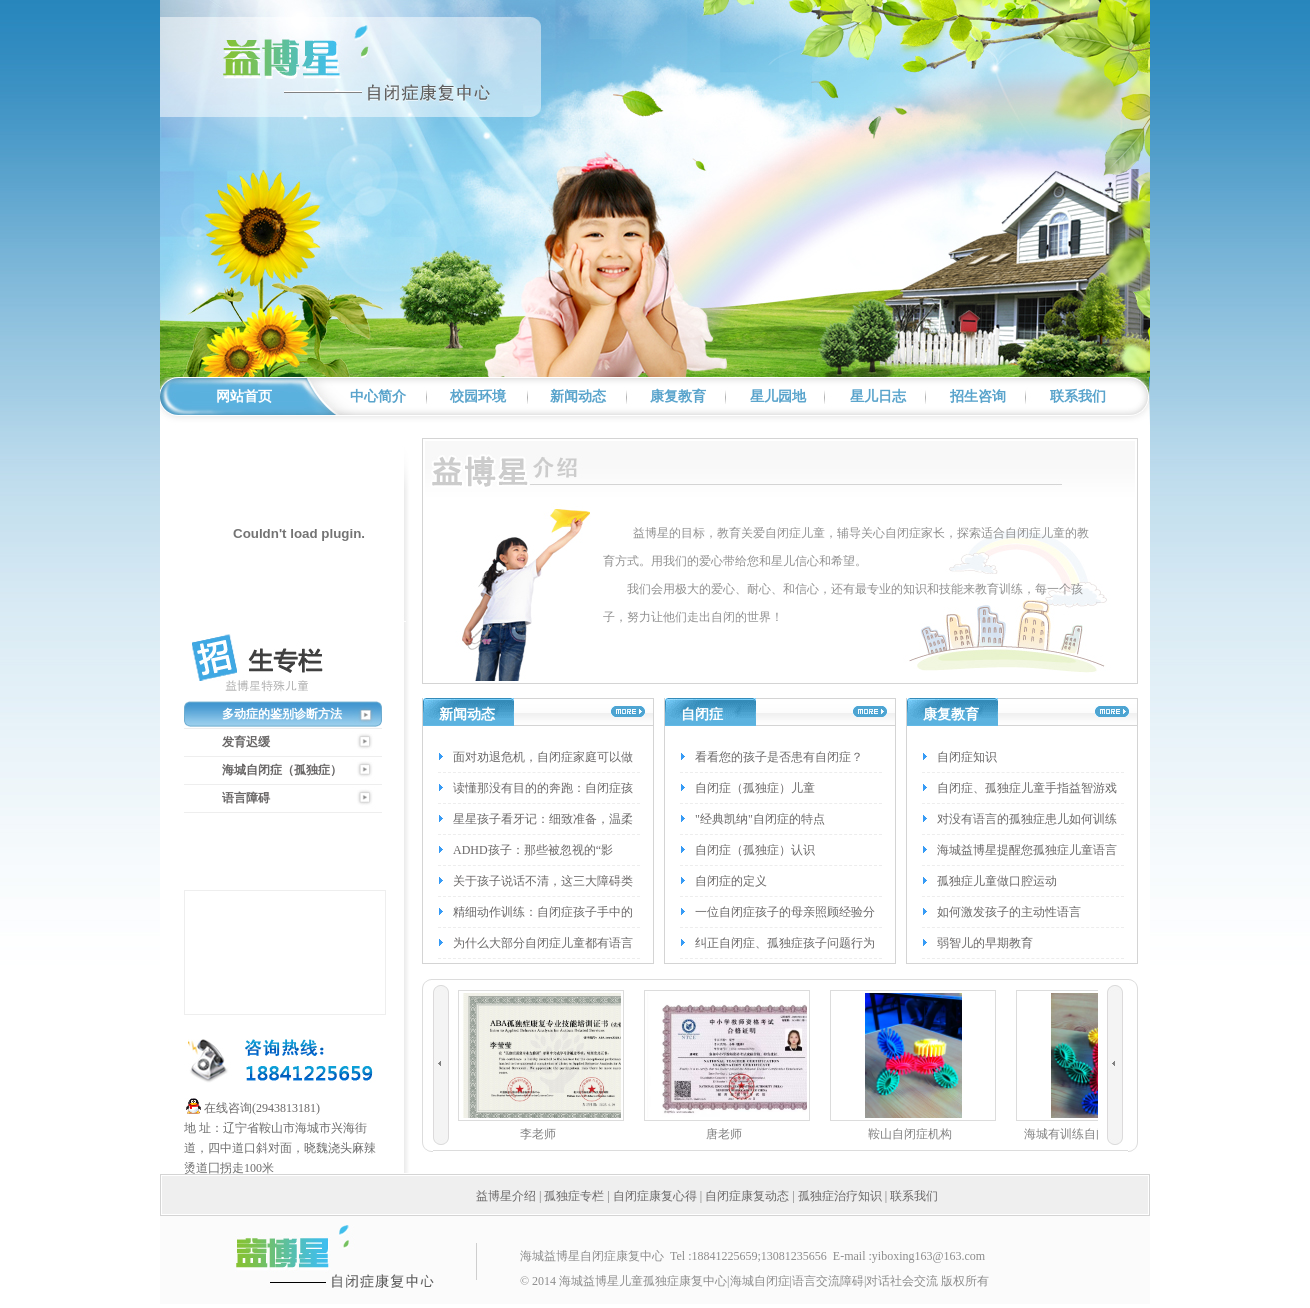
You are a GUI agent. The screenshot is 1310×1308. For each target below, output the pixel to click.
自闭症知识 (967, 757)
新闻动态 (578, 396)
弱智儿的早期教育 (985, 943)
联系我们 (1078, 396)
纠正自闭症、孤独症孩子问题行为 (785, 943)
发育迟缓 (246, 742)
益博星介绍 (506, 1196)
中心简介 (378, 396)
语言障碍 (246, 798)
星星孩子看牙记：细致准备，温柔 (543, 819)
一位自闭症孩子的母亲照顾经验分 (785, 912)
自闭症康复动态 (747, 1196)
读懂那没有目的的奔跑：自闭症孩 (543, 788)
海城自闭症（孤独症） (282, 770)
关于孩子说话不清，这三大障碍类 (543, 881)
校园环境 (478, 396)
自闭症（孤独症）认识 (755, 850)
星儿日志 (878, 396)
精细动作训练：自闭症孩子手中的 (543, 912)
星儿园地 (778, 396)
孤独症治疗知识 (840, 1196)
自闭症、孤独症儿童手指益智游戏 (1027, 788)
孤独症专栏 (574, 1196)
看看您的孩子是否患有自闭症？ (779, 757)
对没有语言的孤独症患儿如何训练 (1027, 819)
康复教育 (678, 396)
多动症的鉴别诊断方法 (282, 714)
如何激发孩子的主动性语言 (1009, 912)
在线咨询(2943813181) (262, 1108)
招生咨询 (978, 396)
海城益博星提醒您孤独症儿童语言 (1027, 850)
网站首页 (244, 396)
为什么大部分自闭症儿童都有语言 (543, 943)
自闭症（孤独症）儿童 (755, 788)
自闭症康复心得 (655, 1196)
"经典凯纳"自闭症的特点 (760, 819)
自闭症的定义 (731, 881)
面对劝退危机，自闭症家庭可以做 (543, 757)
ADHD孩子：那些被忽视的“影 (533, 850)
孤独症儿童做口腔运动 (997, 881)
